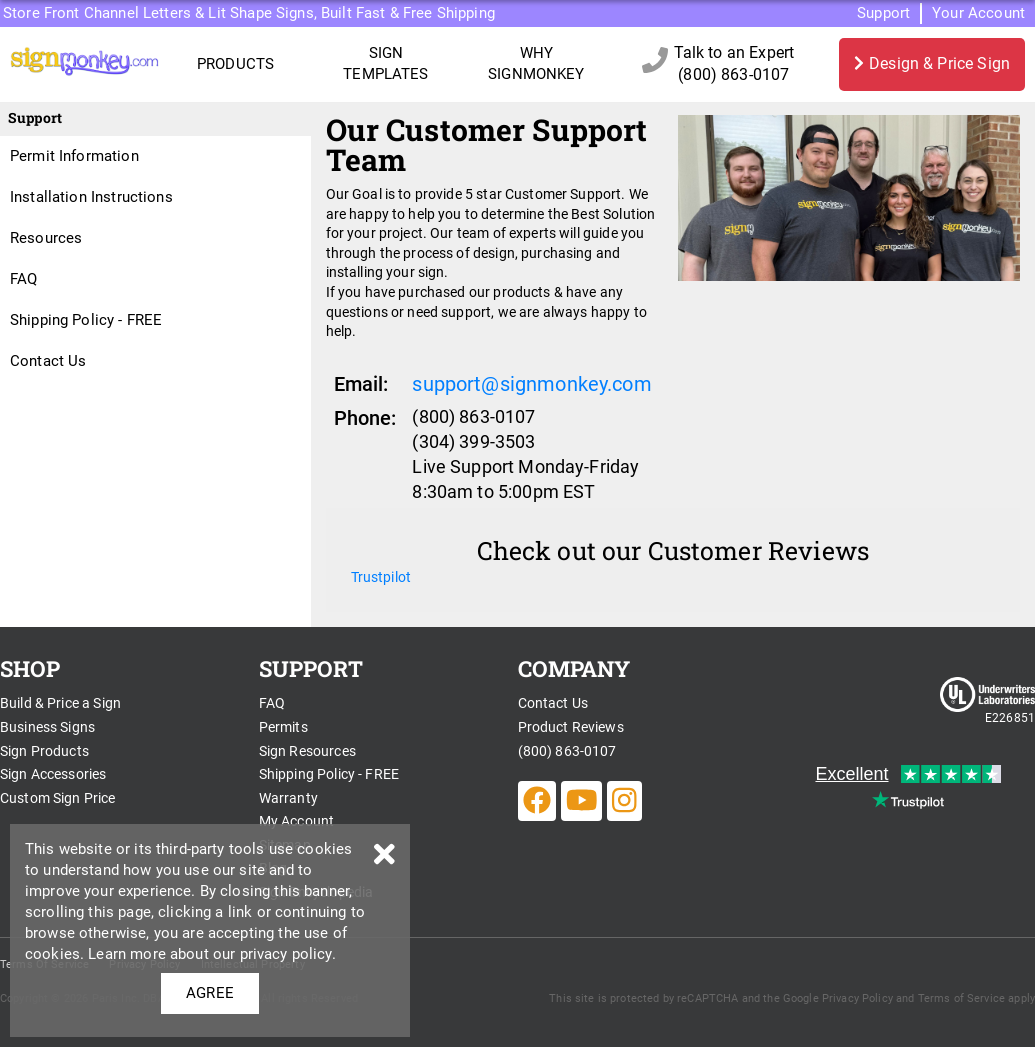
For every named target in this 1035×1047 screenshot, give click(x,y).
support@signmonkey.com (531, 384)
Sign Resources (307, 751)
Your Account (978, 13)
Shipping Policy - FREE (86, 320)
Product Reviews (571, 727)
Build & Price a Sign (60, 703)
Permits (283, 727)
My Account (297, 821)
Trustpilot (381, 577)
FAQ (23, 279)
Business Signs (47, 727)
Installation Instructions (91, 197)
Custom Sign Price (58, 798)
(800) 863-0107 (567, 751)
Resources (46, 238)
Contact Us (48, 361)
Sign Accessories (53, 774)
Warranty (288, 798)
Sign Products (44, 751)
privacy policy (286, 954)
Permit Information (74, 156)
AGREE (210, 993)
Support (883, 13)
